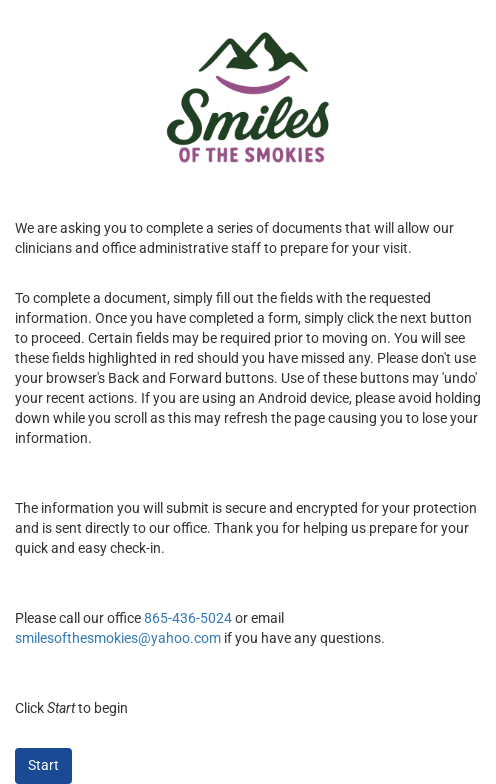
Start (43, 765)
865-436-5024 (188, 618)
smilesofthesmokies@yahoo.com (118, 638)
